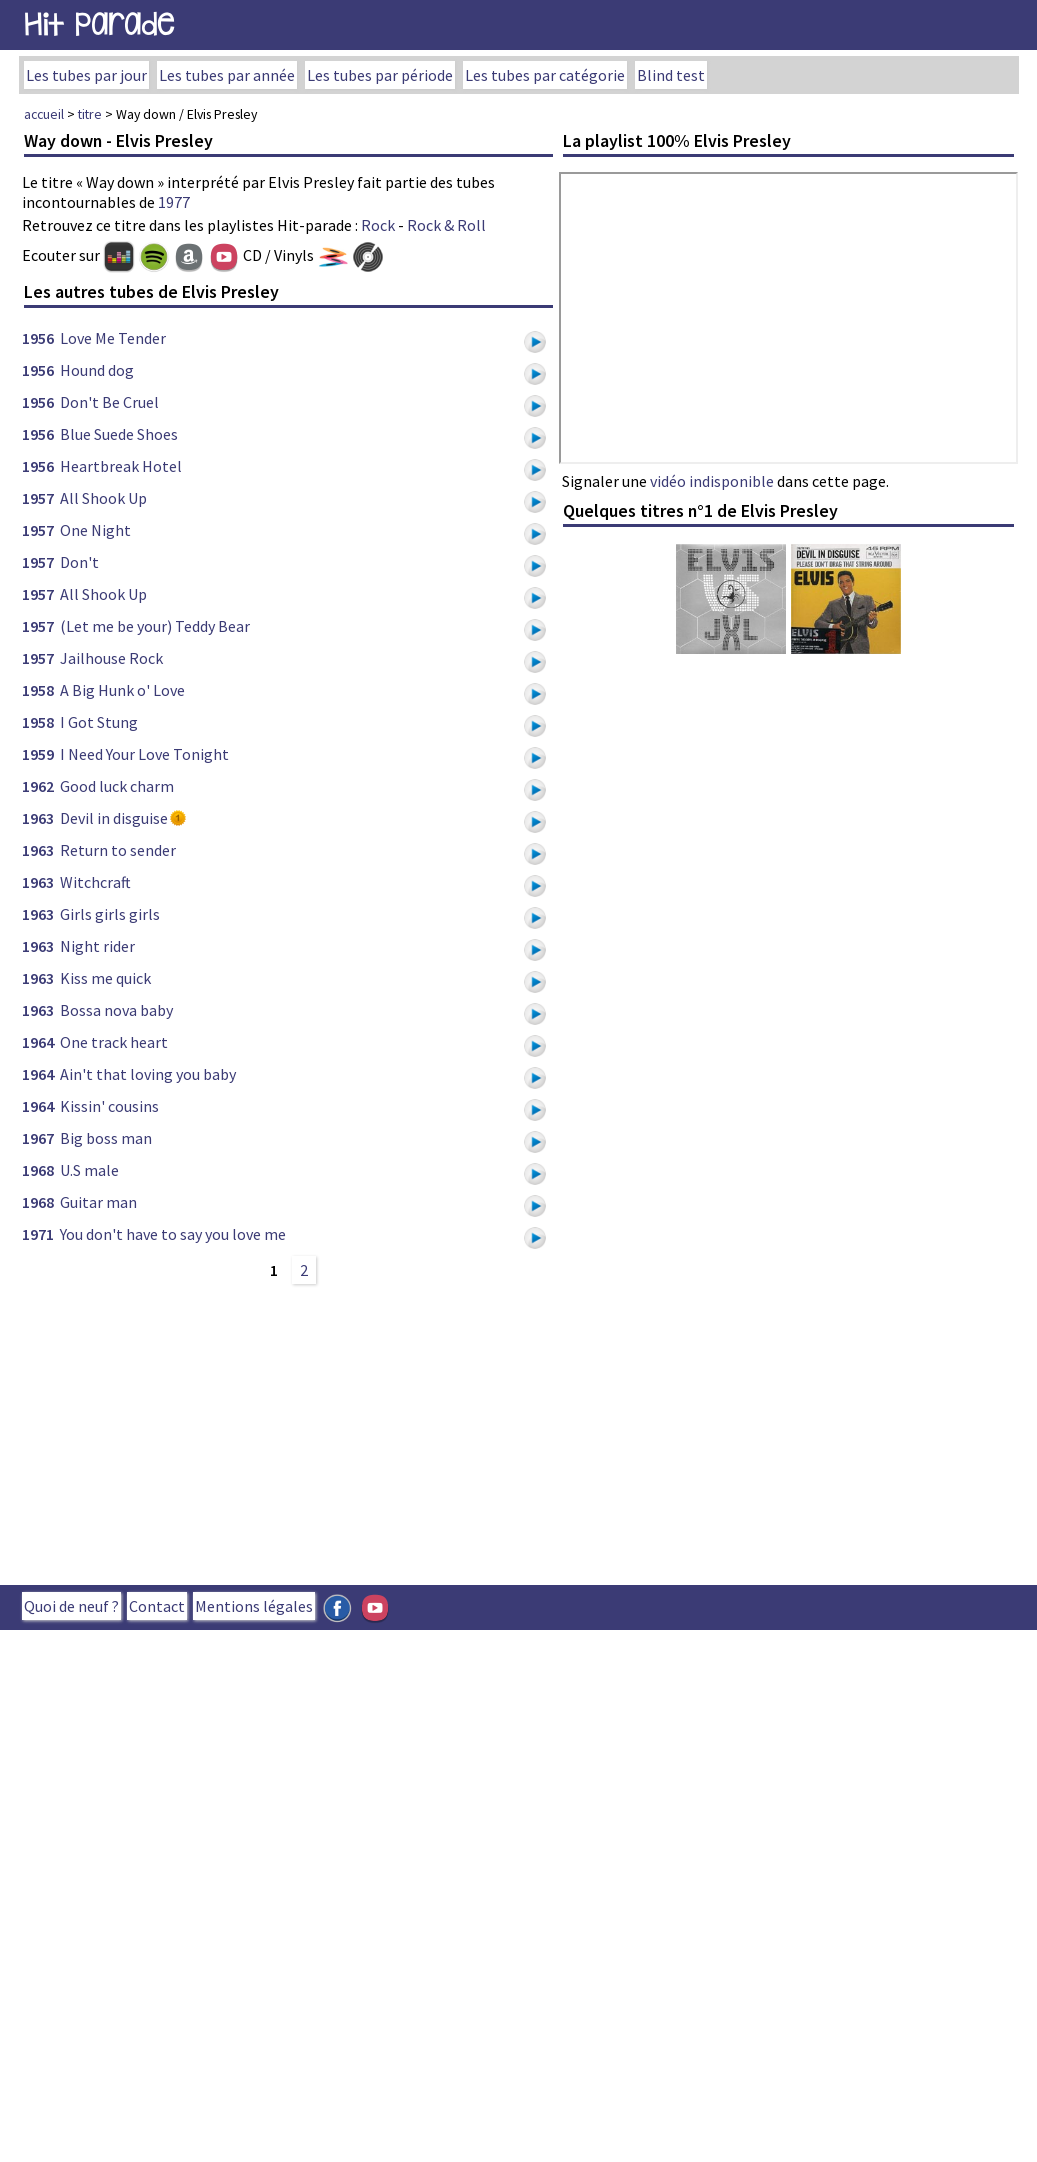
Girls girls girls (110, 914)
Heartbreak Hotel (121, 466)
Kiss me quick (105, 978)
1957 (38, 498)
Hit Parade (99, 24)
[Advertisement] (409, 1432)
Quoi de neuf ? (71, 1606)
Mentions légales (254, 1606)
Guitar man (98, 1202)
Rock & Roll (446, 225)
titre (90, 114)
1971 (38, 1234)
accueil (44, 114)
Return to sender (118, 850)
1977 (174, 202)
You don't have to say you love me (173, 1234)
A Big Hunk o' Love (122, 690)
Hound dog (97, 370)
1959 (38, 754)
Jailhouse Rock (111, 658)
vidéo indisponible (712, 481)
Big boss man (106, 1138)
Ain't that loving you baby (148, 1074)
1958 (38, 690)
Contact (157, 1606)
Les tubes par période (380, 75)
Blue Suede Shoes (119, 434)
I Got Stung (99, 722)
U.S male (89, 1170)
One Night (95, 530)
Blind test (671, 75)
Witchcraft (95, 882)
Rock (378, 225)
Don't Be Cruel (109, 402)
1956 (38, 338)
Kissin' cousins (109, 1106)
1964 (38, 1042)
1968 (38, 1170)
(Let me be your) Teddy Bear (155, 626)
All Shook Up (103, 498)
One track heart (114, 1042)
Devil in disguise (114, 818)
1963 (38, 818)
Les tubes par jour (86, 75)
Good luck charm (117, 786)
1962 (38, 786)
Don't (79, 562)
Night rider (97, 946)
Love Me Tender (113, 338)
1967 (38, 1138)
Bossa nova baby (116, 1010)
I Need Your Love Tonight (144, 754)
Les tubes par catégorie (545, 75)
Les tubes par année (227, 75)
